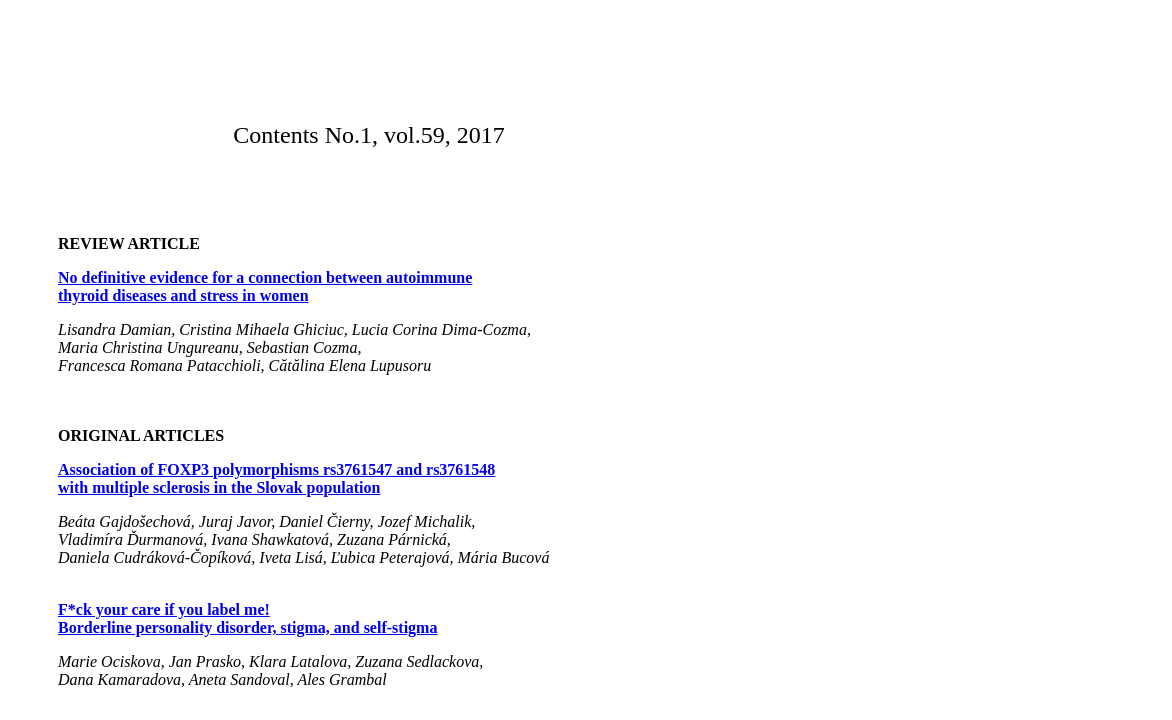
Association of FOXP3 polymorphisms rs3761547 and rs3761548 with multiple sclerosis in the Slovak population (276, 478)
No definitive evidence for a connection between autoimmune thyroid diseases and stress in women (265, 286)
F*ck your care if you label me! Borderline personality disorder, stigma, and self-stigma (247, 618)
